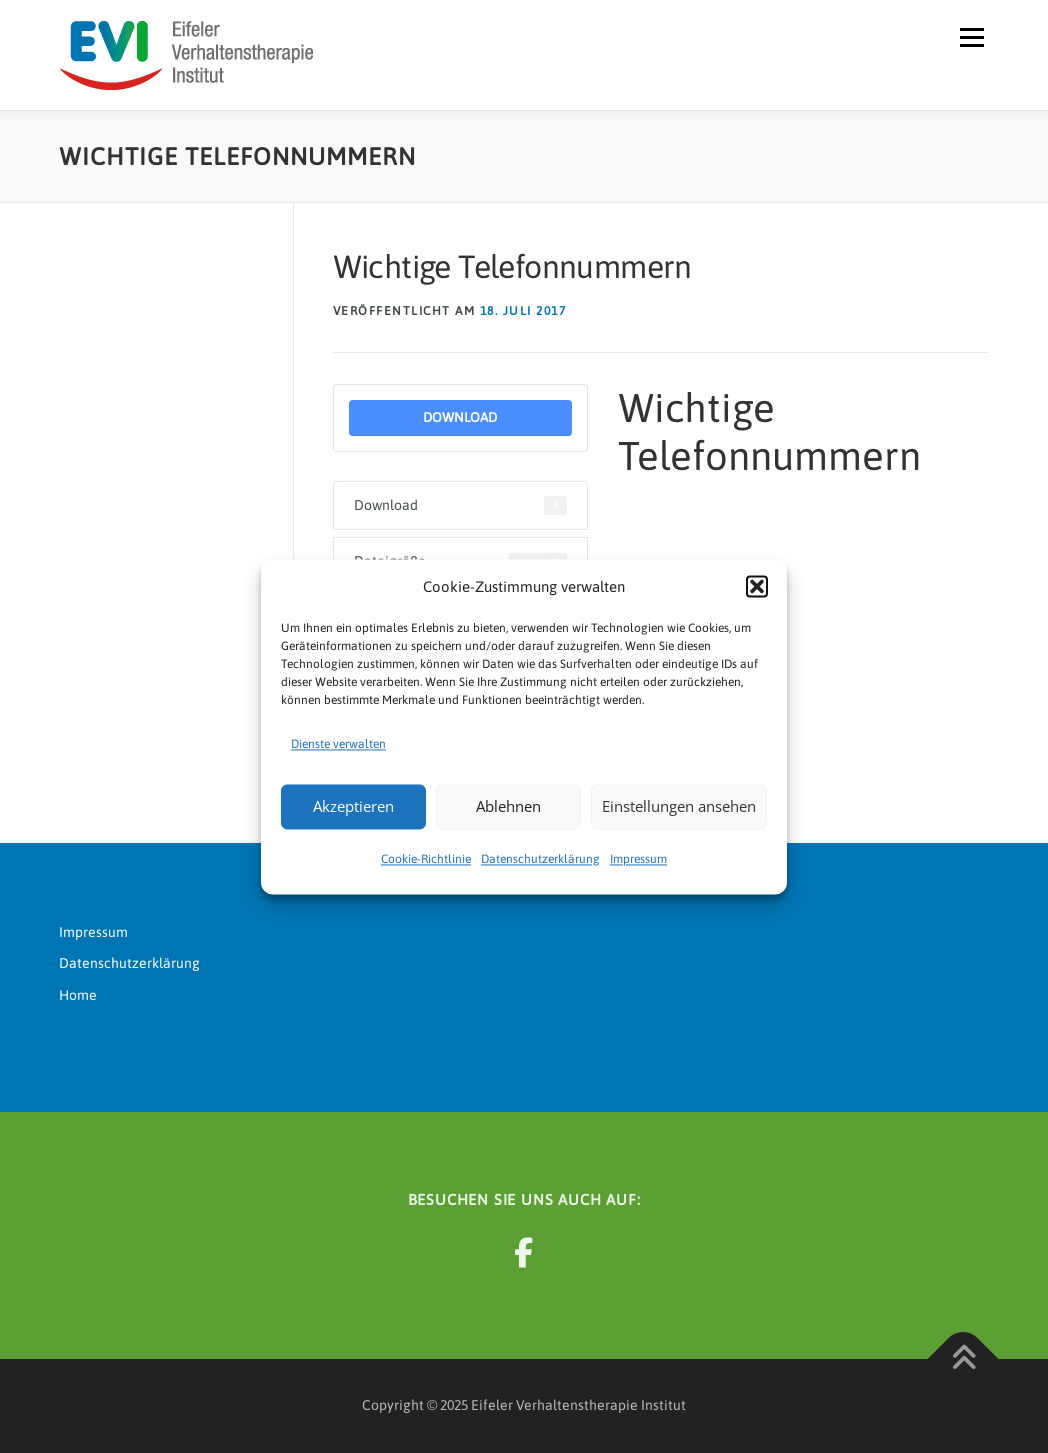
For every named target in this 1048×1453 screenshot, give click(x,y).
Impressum (638, 859)
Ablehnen (508, 807)
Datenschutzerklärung (540, 859)
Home (78, 995)
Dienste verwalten (338, 744)
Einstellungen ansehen (679, 807)
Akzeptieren (353, 807)
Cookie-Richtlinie (426, 859)
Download (460, 417)
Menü (971, 37)
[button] (757, 587)
